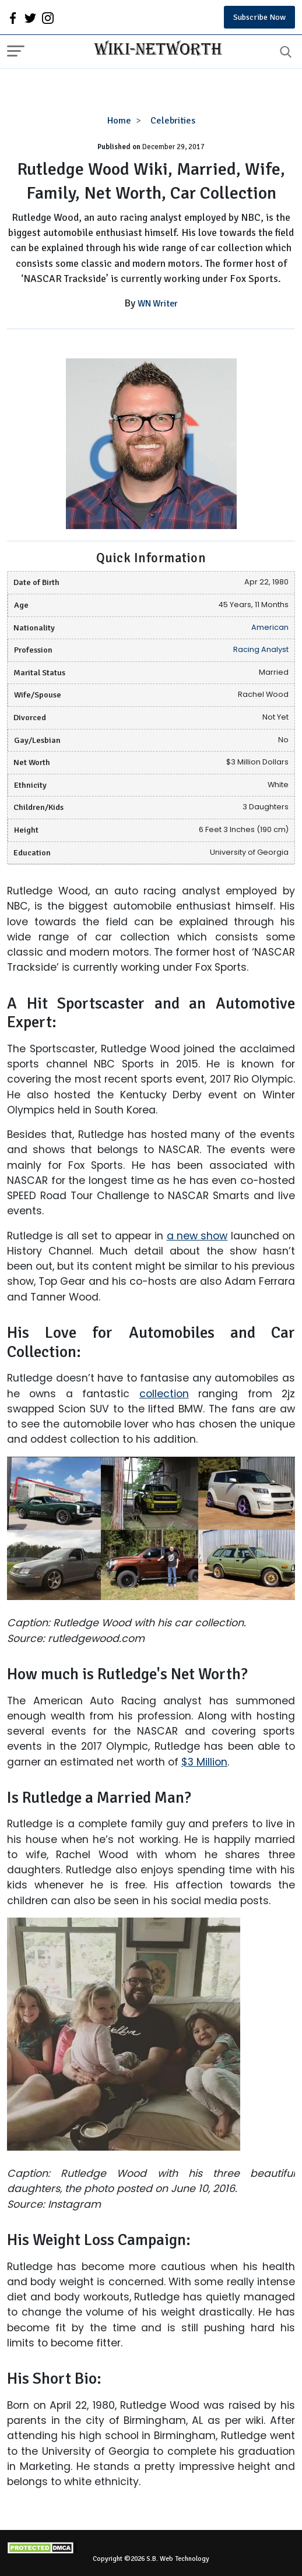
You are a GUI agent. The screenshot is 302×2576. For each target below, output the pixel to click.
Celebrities (172, 120)
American (270, 627)
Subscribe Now (259, 17)
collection (164, 1394)
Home (119, 120)
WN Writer (158, 303)
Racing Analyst (261, 649)
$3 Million (204, 1762)
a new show (197, 1236)
